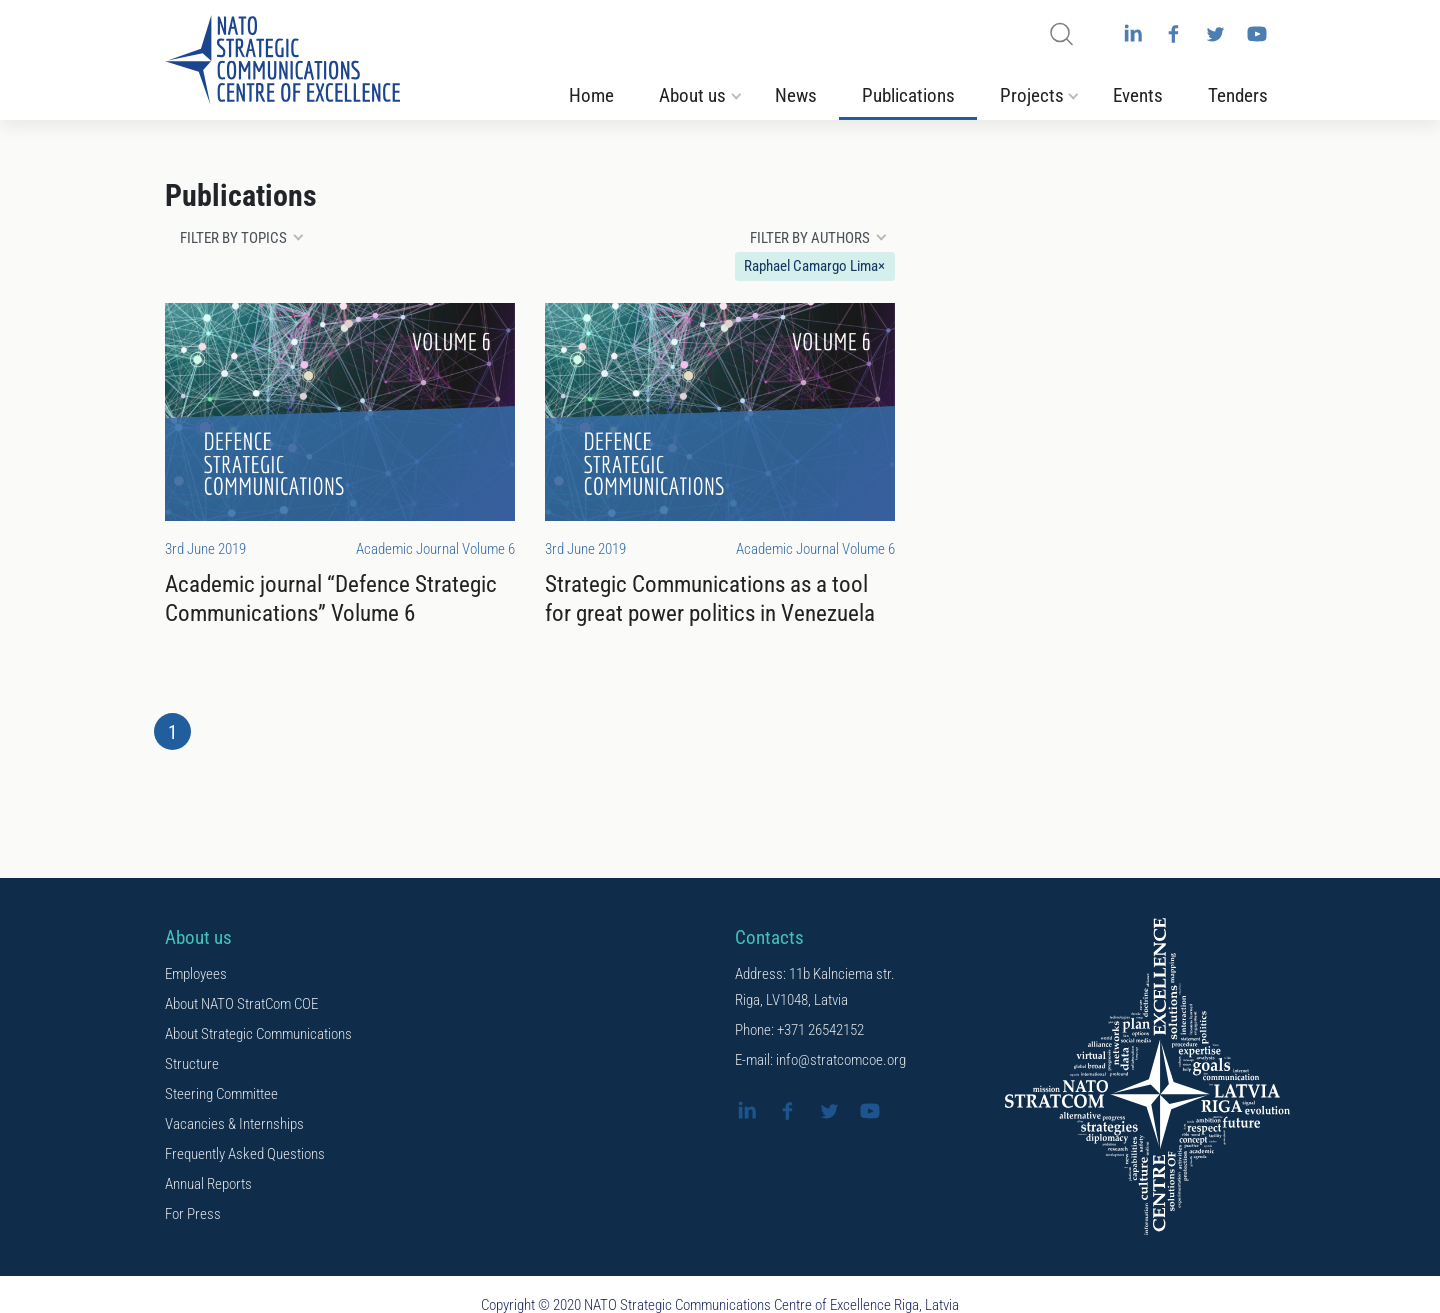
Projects (1032, 96)
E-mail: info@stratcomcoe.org (820, 1060)
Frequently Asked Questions (245, 1154)
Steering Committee (221, 1094)
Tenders (1238, 96)
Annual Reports (208, 1184)
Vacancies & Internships (234, 1124)
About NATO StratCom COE (241, 1004)
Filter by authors (810, 238)
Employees (196, 974)
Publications (908, 96)
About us (692, 96)
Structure (192, 1064)
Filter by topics (233, 238)
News (796, 96)
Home (591, 96)
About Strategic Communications (258, 1034)
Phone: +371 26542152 (799, 1030)
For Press (193, 1214)
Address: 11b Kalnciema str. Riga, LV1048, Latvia (815, 987)
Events (1138, 96)
